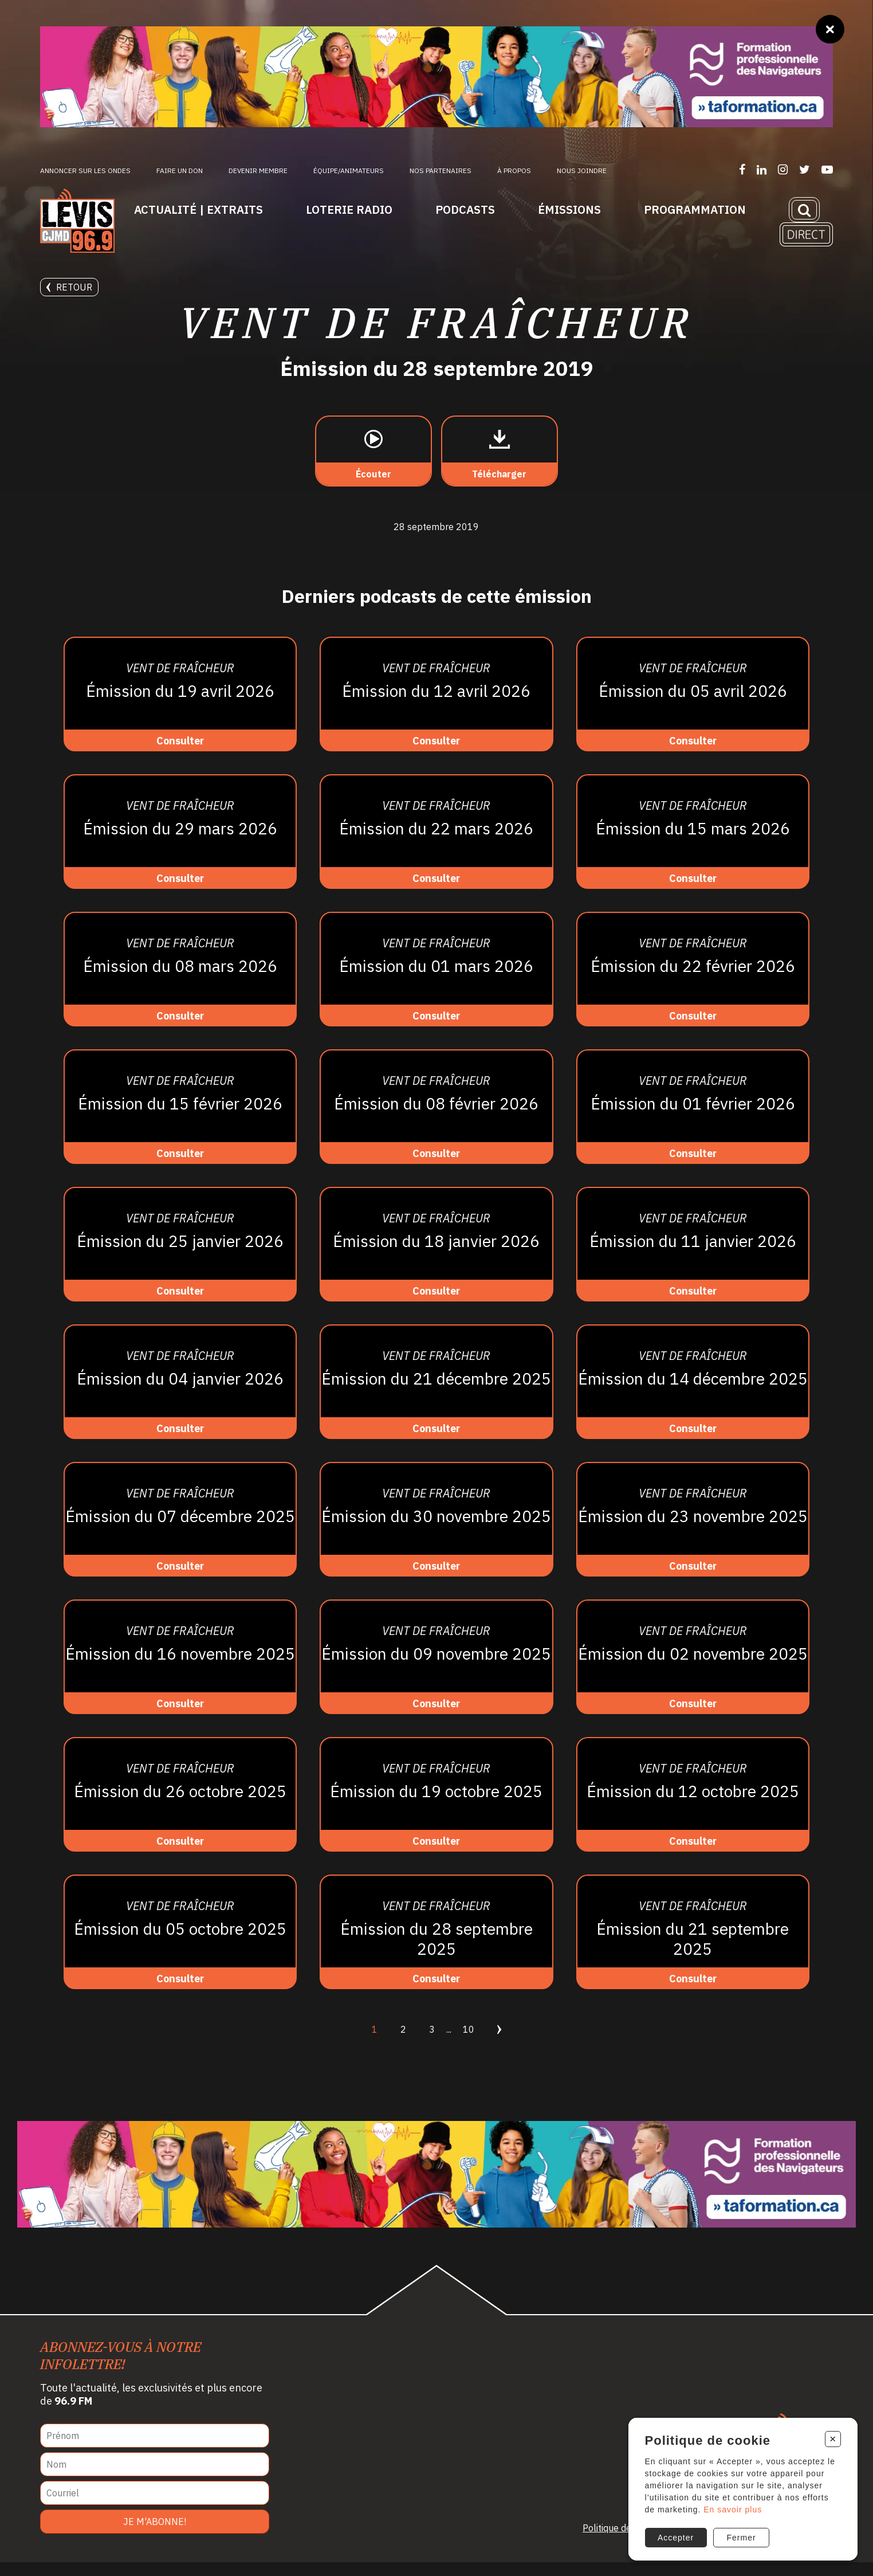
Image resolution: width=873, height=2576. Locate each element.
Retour (69, 287)
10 (468, 2043)
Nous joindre (582, 170)
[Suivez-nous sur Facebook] (742, 169)
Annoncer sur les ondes (85, 170)
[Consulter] (180, 708)
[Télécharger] (499, 464)
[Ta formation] (436, 76)
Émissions (569, 209)
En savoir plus (732, 2507)
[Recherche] (804, 209)
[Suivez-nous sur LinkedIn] (761, 169)
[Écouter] (373, 464)
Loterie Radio (349, 209)
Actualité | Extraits (198, 209)
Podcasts (465, 209)
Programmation (695, 209)
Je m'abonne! (154, 2535)
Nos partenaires (440, 170)
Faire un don (179, 170)
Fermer (741, 2535)
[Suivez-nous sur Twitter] (804, 169)
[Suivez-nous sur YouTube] (827, 169)
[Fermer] (830, 29)
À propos (514, 170)
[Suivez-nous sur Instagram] (783, 169)
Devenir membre (258, 170)
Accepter (675, 2535)
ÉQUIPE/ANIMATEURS (348, 170)
